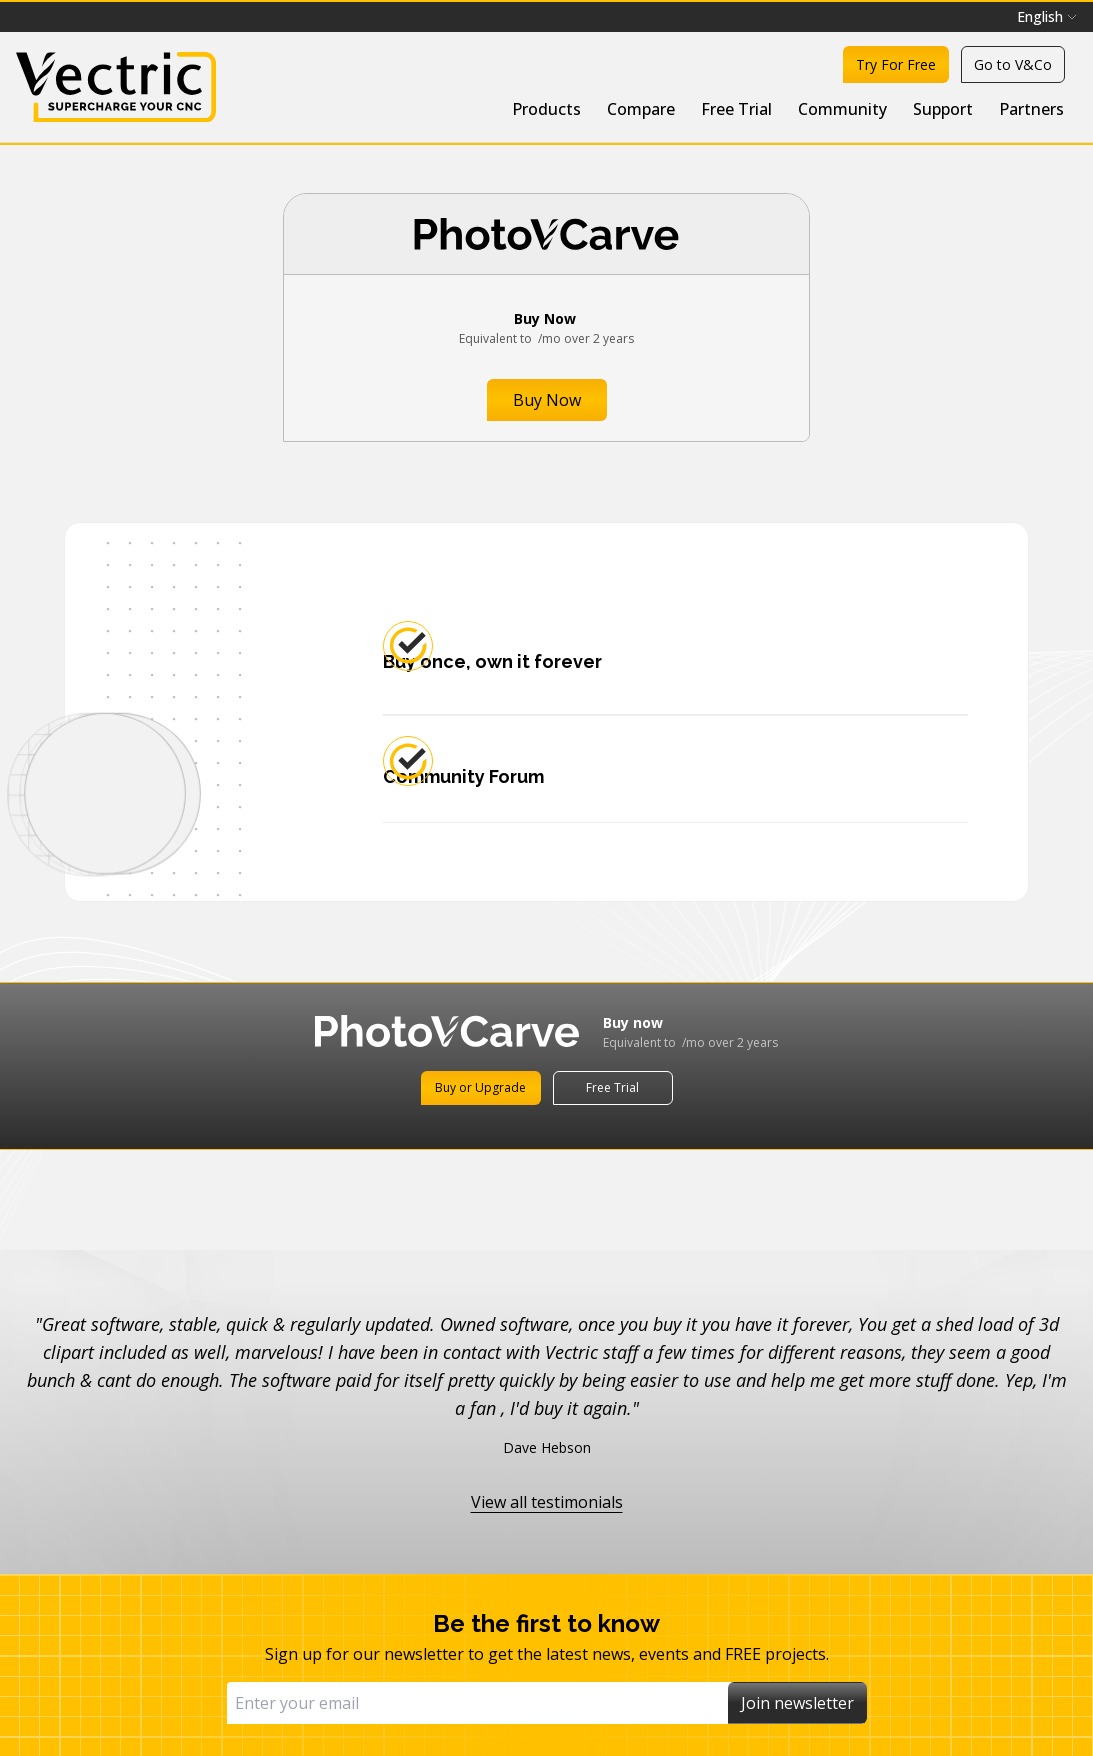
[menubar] (1047, 17)
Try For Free (896, 64)
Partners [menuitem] (1031, 109)
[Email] (477, 1703)
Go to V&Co (1013, 64)
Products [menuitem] (546, 109)
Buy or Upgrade (480, 1087)
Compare (641, 109)
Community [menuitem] (842, 109)
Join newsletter (797, 1703)
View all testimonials (547, 1502)
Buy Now (547, 400)
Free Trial (736, 109)
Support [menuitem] (943, 109)
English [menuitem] (1047, 16)
